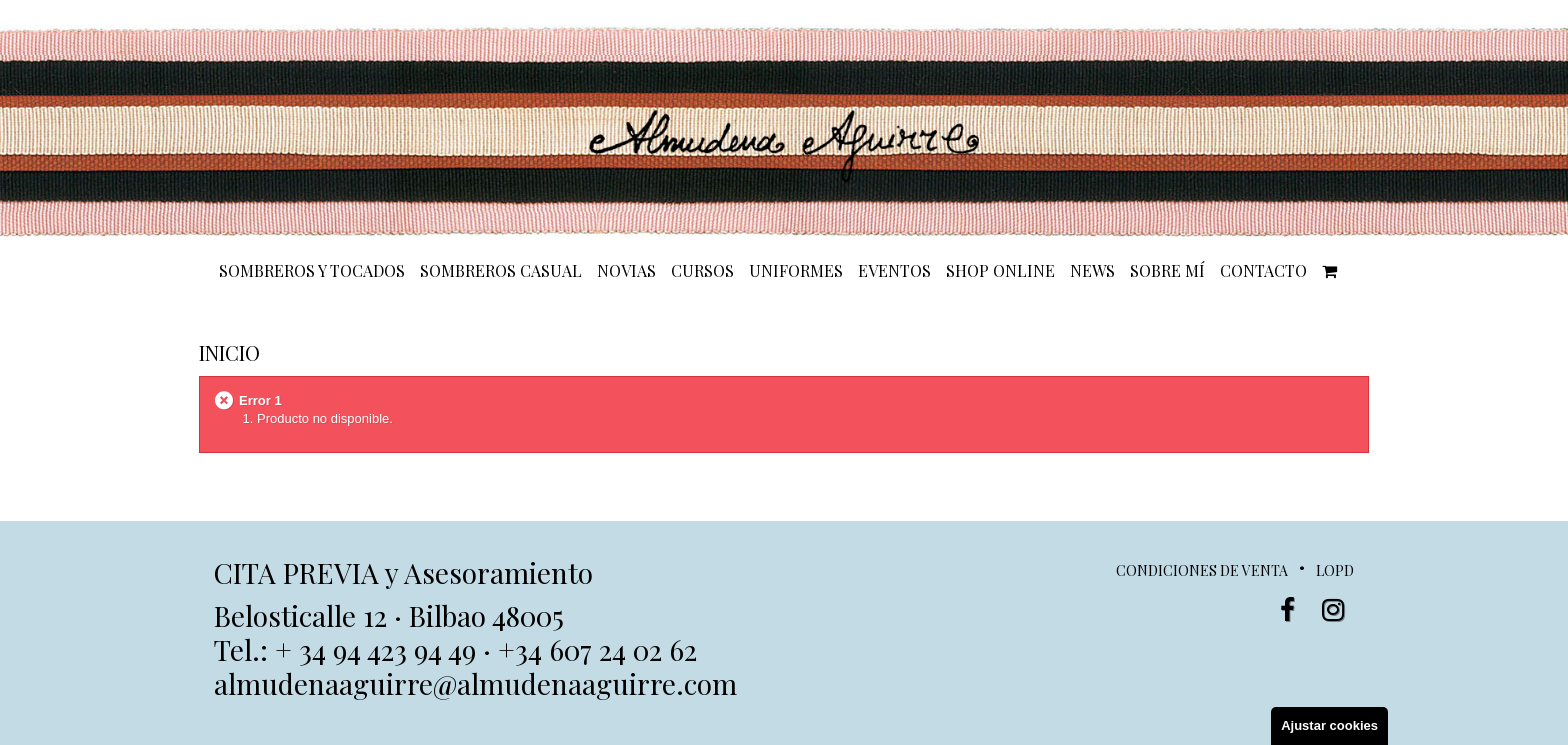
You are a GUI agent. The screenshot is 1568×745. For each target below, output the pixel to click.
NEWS (1092, 271)
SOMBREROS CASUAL (501, 271)
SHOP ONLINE (1000, 271)
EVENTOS (894, 271)
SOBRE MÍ (1167, 271)
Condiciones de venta (1202, 570)
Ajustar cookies (1329, 725)
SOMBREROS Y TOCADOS (312, 271)
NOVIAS (626, 271)
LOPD (1335, 570)
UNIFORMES (796, 271)
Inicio (229, 352)
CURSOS (702, 271)
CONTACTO (1263, 271)
